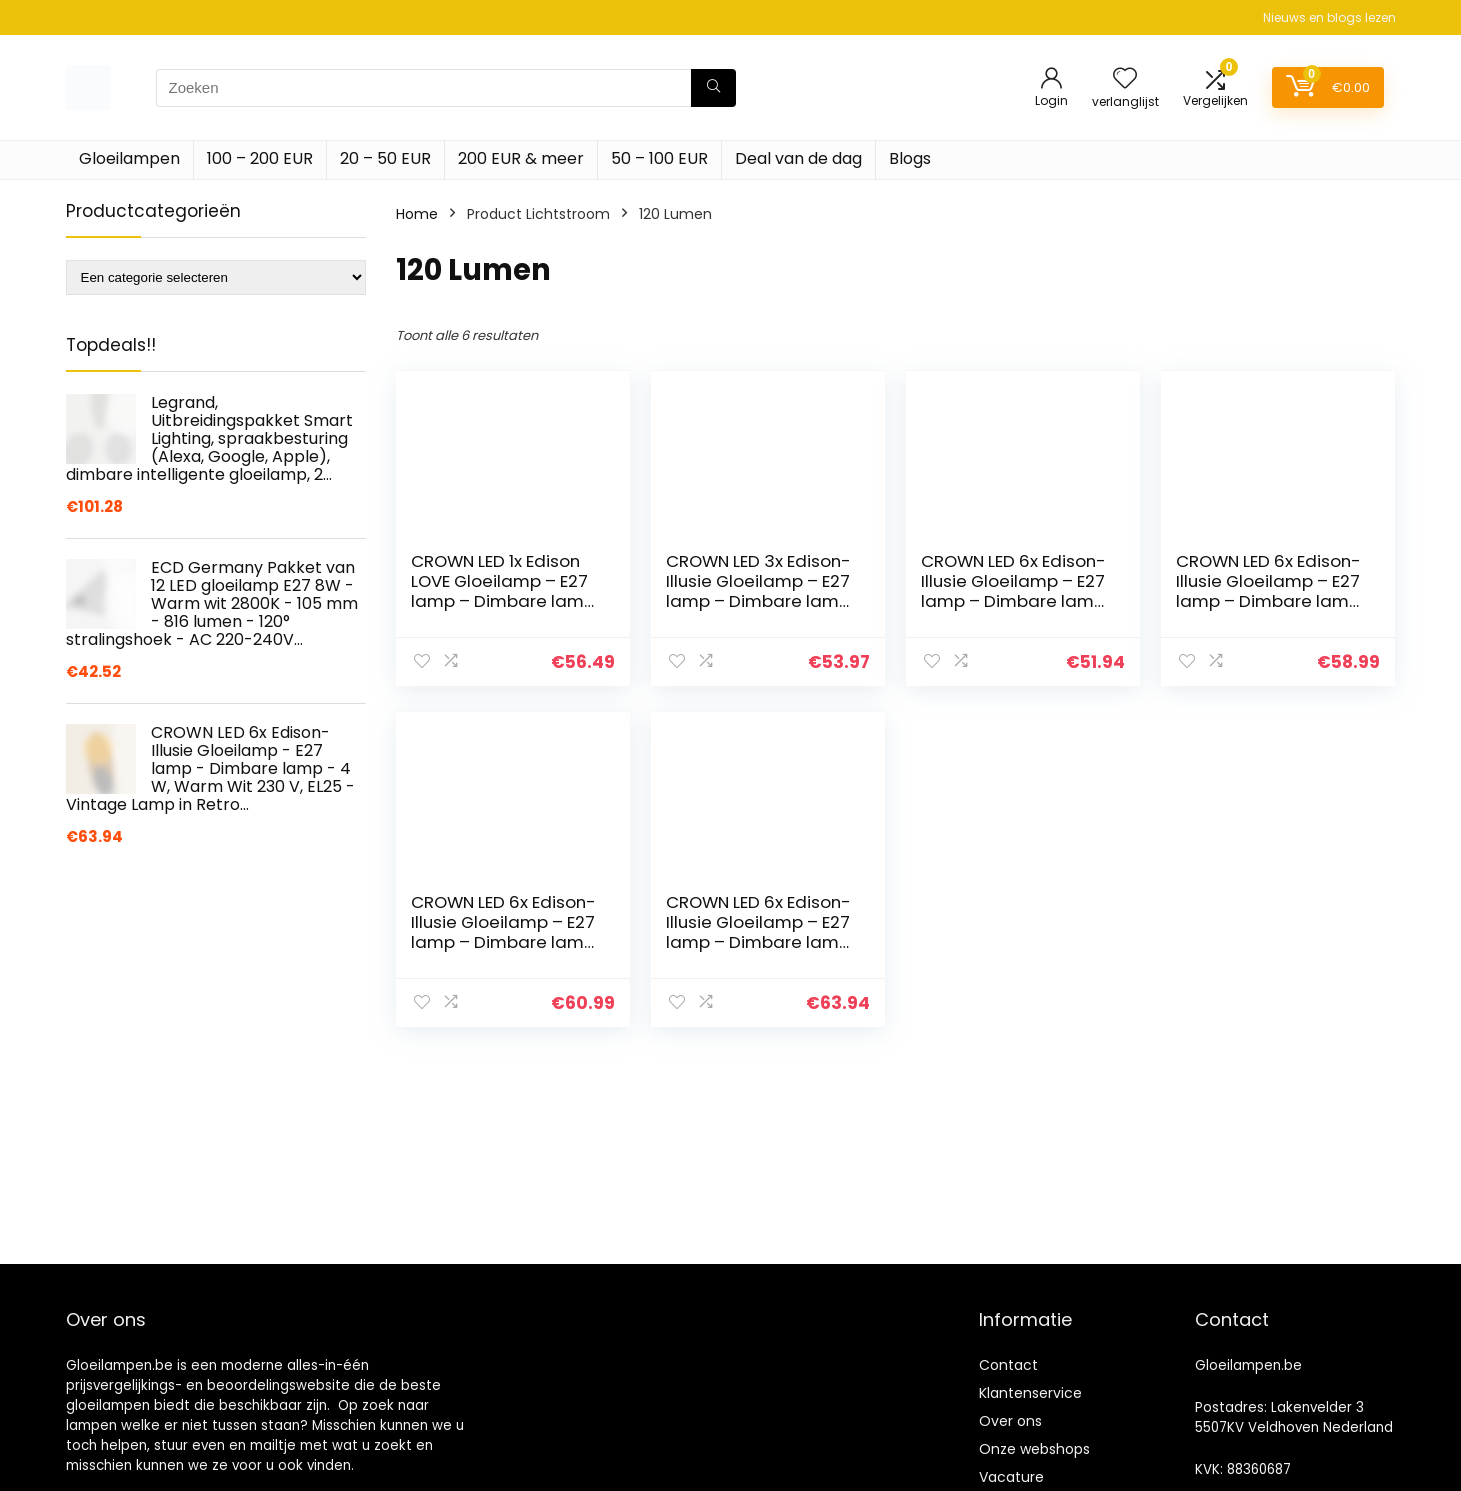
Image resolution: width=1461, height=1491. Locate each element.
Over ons (1010, 1421)
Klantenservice (1030, 1393)
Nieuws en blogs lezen (1329, 17)
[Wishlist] (1125, 79)
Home (417, 214)
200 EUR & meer (521, 158)
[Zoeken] (713, 88)
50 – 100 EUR (659, 158)
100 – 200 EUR (260, 158)
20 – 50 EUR (385, 158)
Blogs (910, 158)
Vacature (1011, 1477)
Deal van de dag (798, 158)
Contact (1008, 1365)
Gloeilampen (129, 158)
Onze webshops (1034, 1449)
